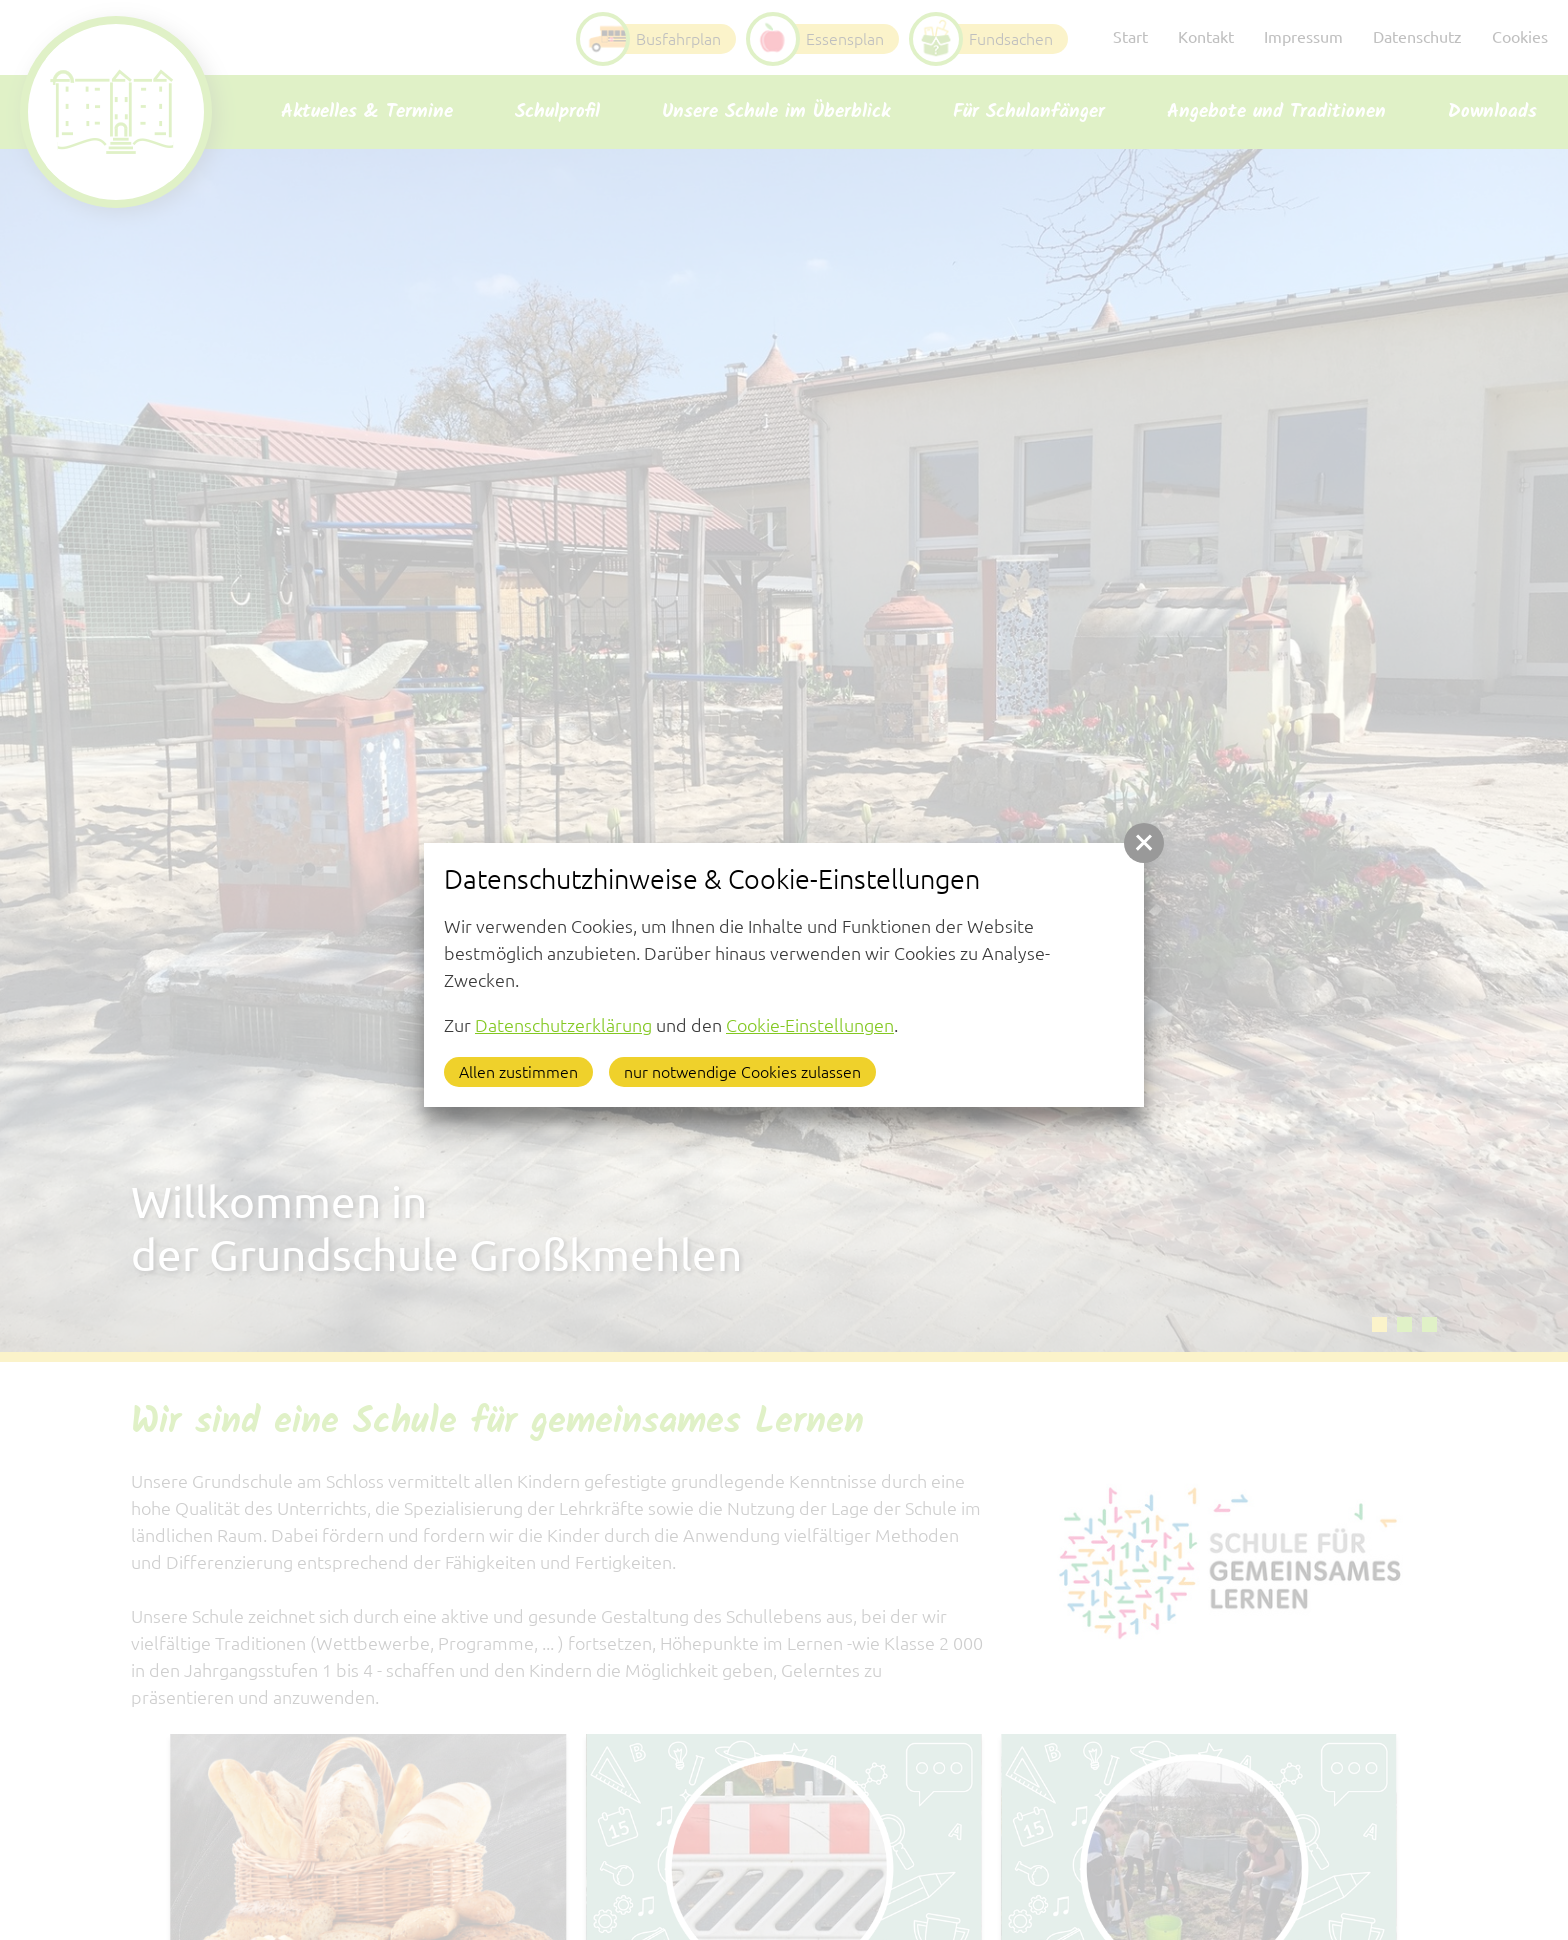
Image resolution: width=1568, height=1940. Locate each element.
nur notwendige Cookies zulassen (742, 1072)
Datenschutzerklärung (563, 1025)
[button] (1144, 843)
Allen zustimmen (518, 1072)
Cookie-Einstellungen (810, 1025)
